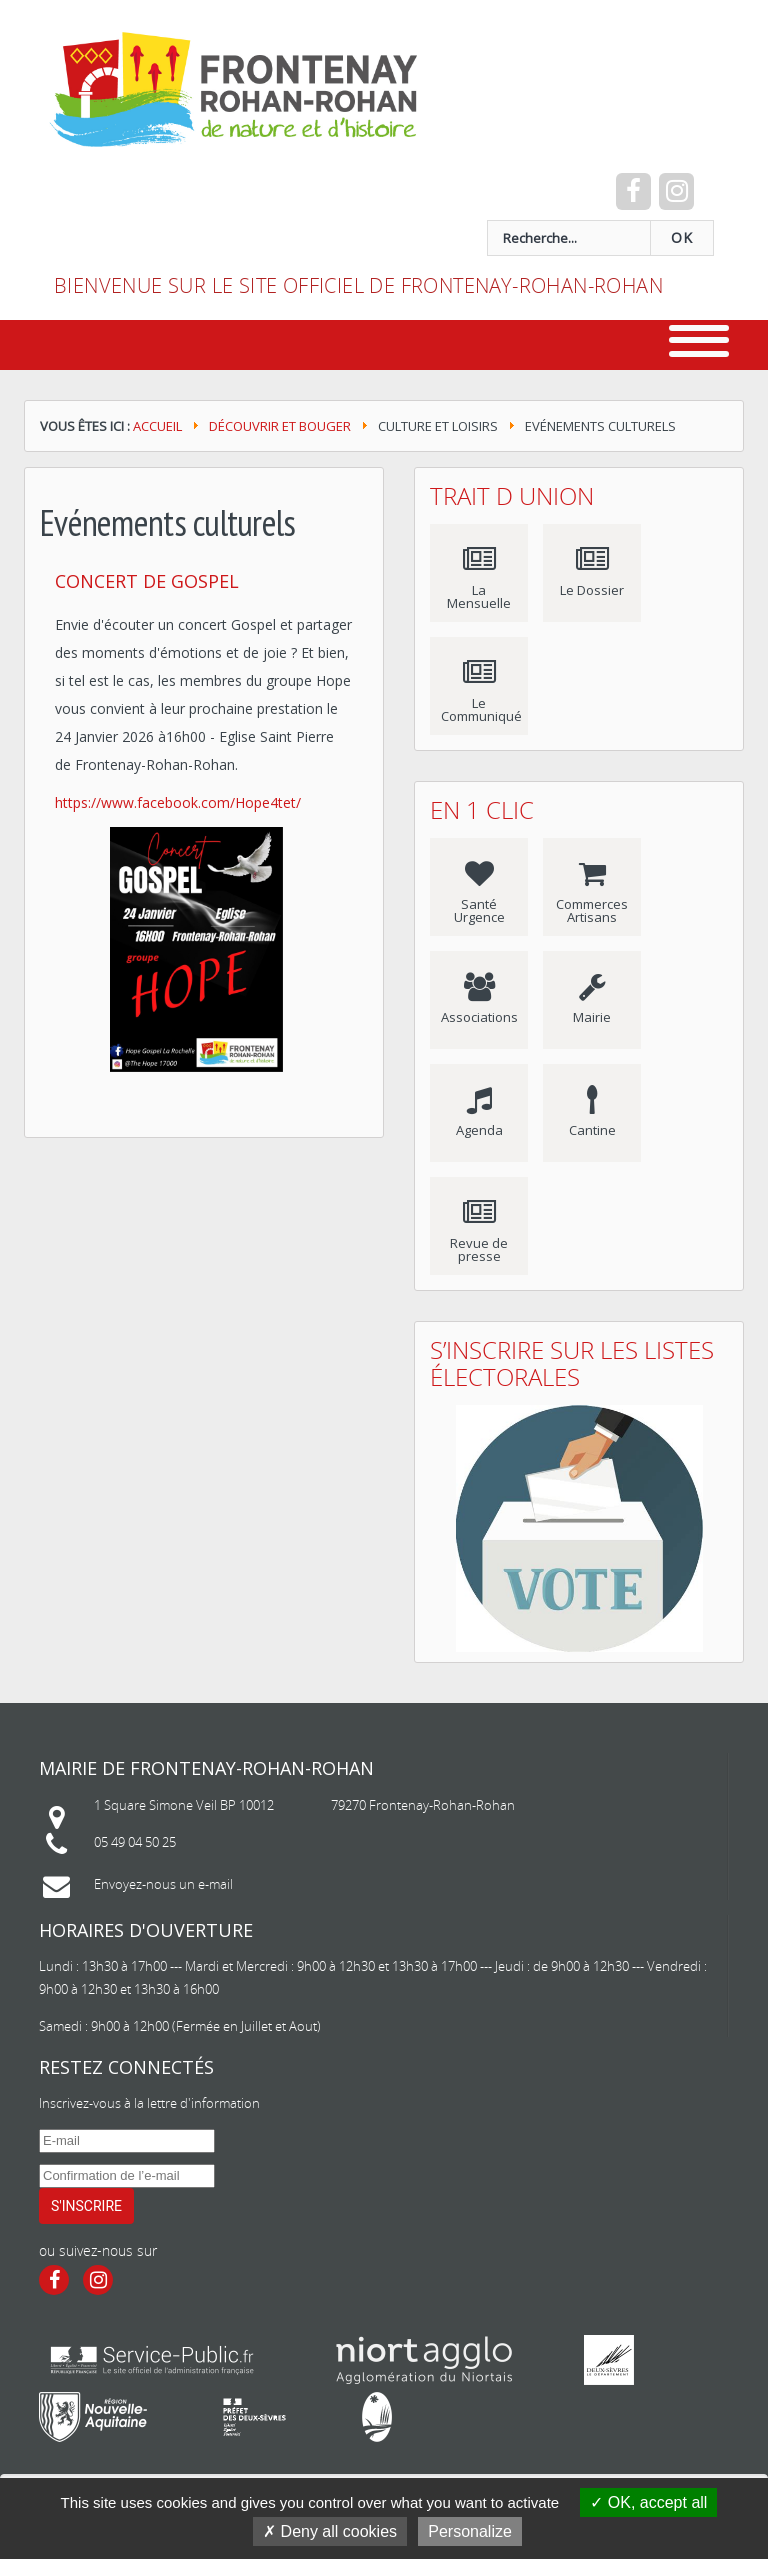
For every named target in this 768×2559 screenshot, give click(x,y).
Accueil (157, 426)
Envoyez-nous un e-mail (163, 1884)
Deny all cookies (330, 2531)
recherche (54, 220)
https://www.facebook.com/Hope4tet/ (178, 802)
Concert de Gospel (147, 581)
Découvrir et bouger (280, 426)
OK (682, 238)
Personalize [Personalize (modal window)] (470, 2531)
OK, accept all (648, 2502)
